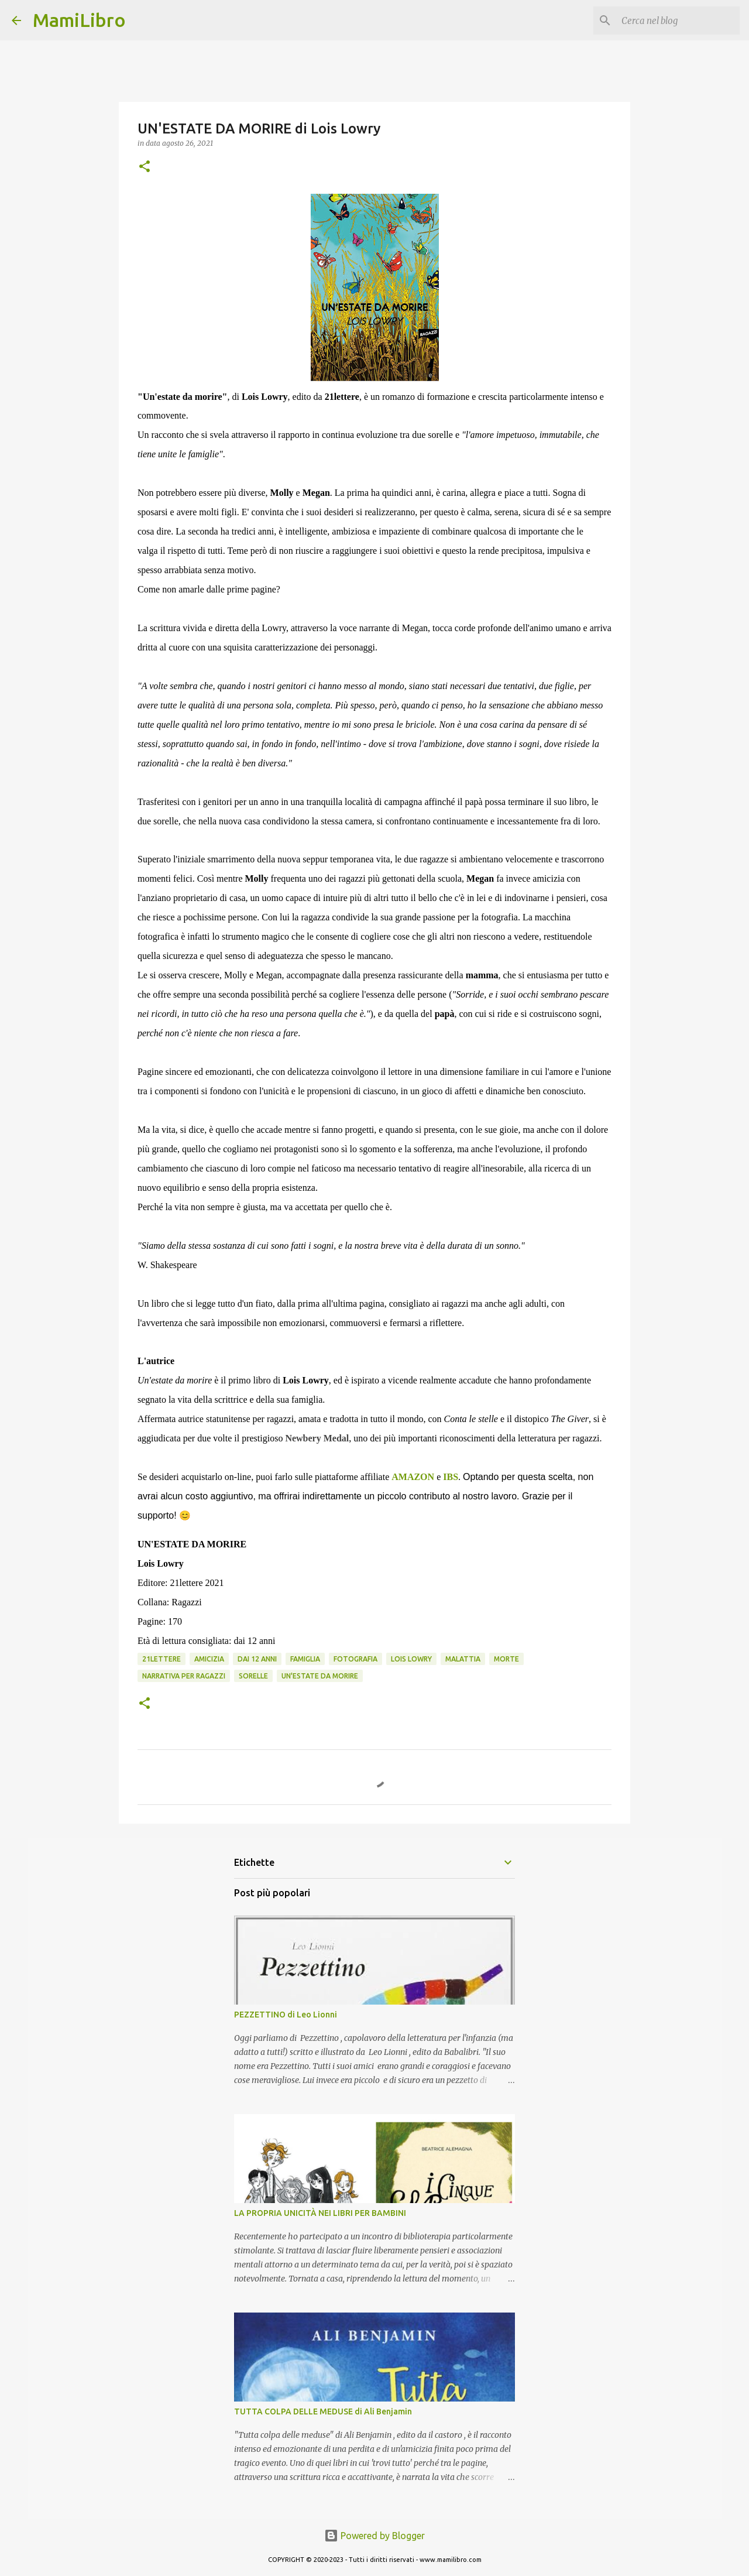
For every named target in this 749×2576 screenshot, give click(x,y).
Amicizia (209, 1659)
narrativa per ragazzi (183, 1676)
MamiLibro (79, 19)
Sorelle (253, 1676)
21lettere (161, 1659)
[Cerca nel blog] (678, 20)
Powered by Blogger (374, 2535)
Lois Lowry (411, 1659)
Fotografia (355, 1659)
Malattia (462, 1659)
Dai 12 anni (257, 1659)
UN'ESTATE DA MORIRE (319, 1676)
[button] (145, 167)
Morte (506, 1659)
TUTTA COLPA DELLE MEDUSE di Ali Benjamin (323, 2411)
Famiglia (305, 1659)
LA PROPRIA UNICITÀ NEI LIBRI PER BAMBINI (320, 2213)
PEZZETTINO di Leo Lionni (285, 2014)
